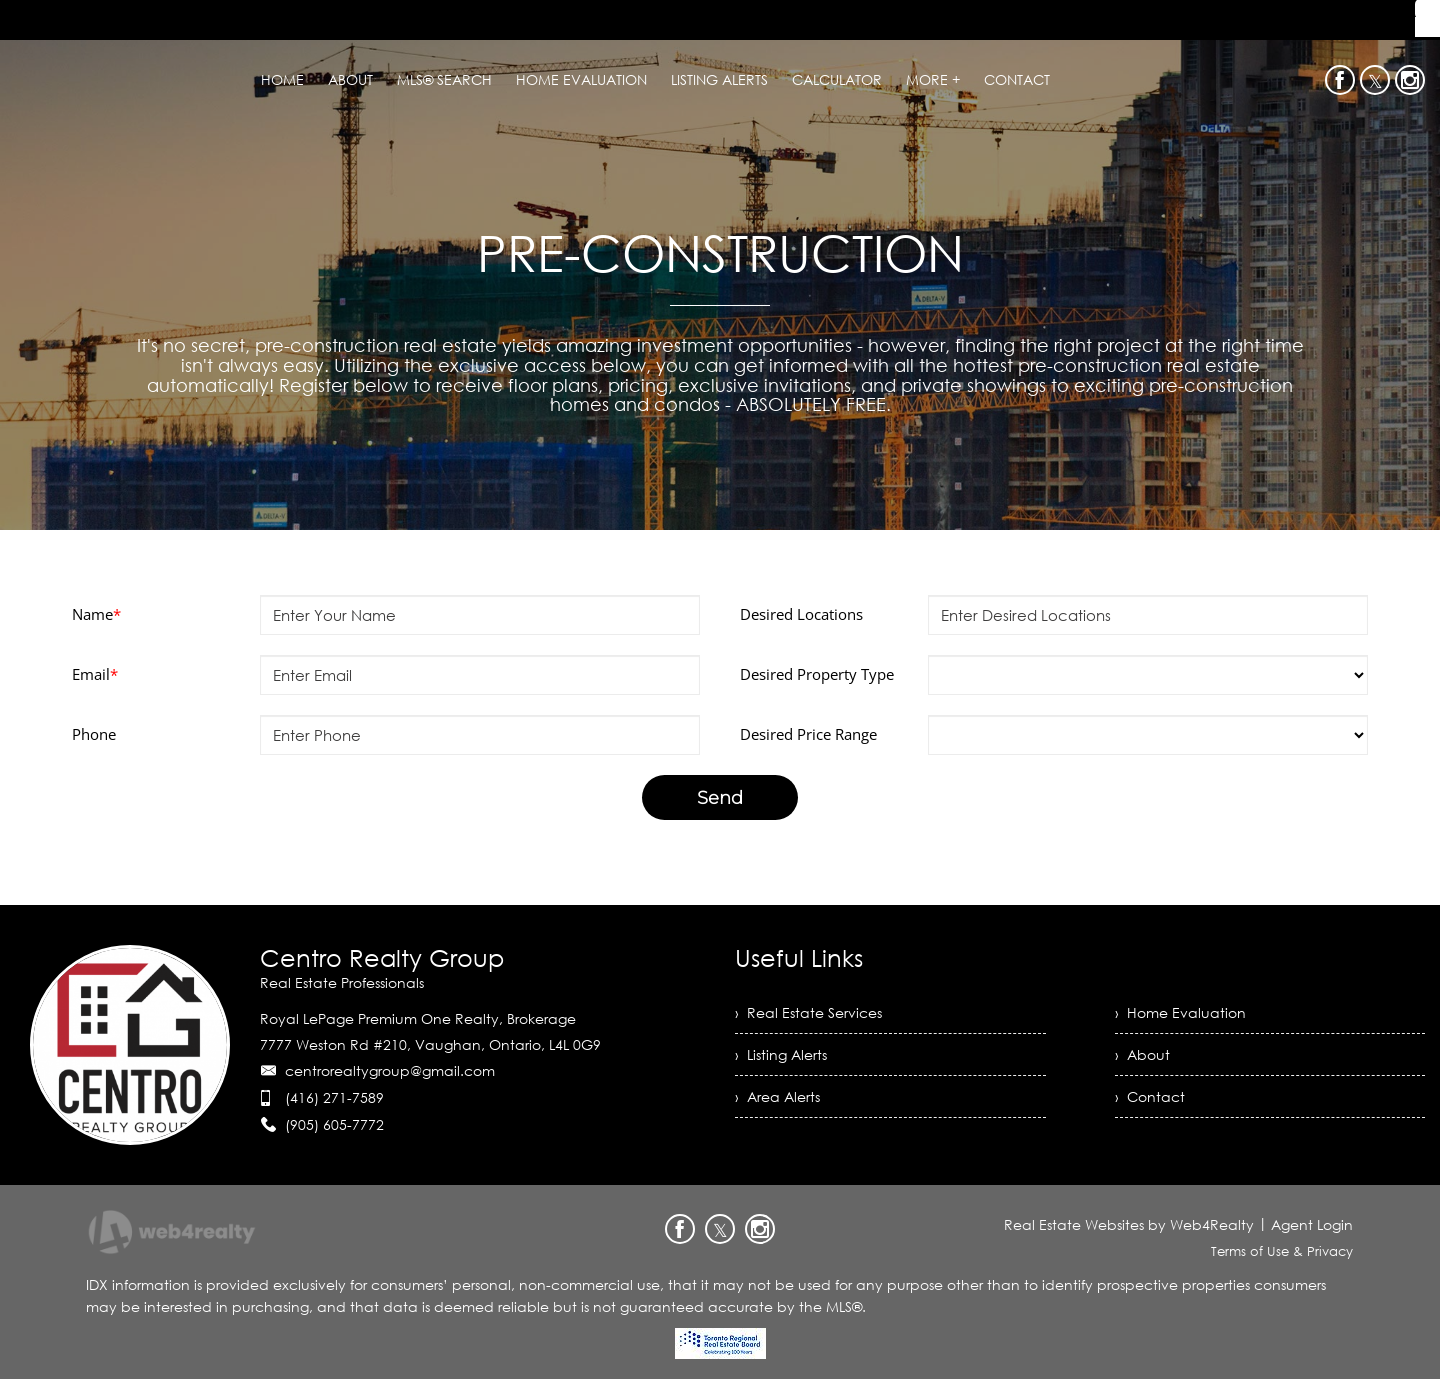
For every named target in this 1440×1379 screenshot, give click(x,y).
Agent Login (1312, 1224)
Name (96, 614)
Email (95, 674)
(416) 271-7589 (334, 1097)
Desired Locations (801, 614)
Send (720, 798)
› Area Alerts (777, 1096)
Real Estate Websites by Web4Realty (1129, 1224)
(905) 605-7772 (334, 1124)
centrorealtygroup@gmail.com (390, 1070)
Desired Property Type (817, 674)
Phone (94, 734)
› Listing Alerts (781, 1054)
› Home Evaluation (1180, 1012)
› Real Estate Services (808, 1012)
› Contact (1150, 1096)
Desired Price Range (808, 734)
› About (1142, 1054)
